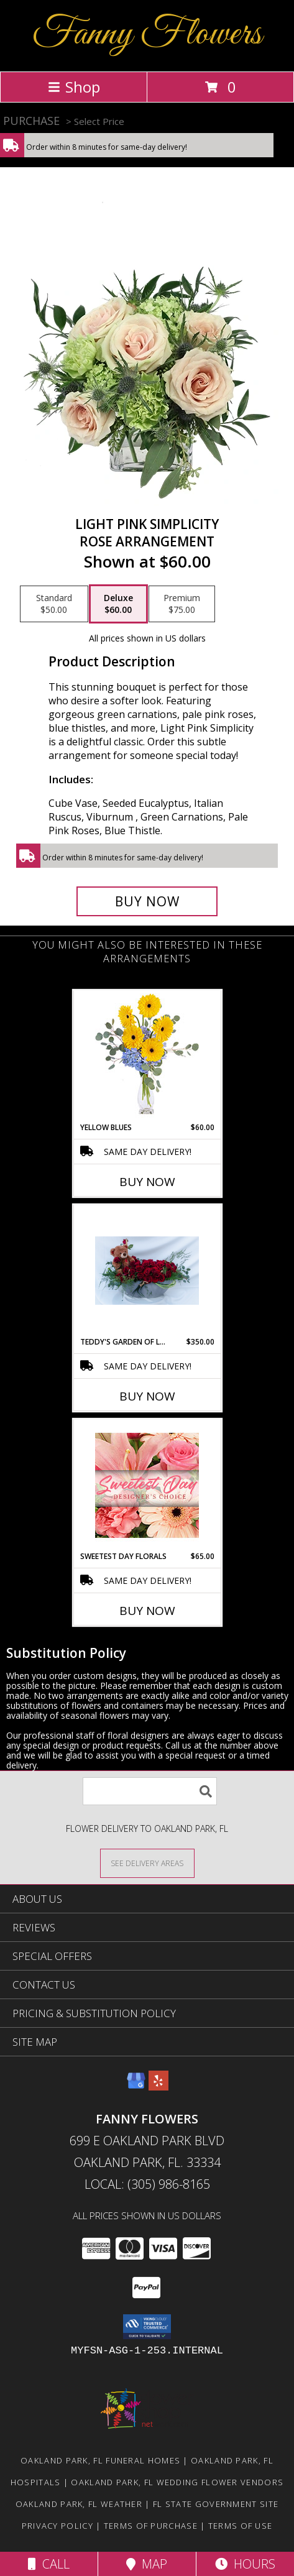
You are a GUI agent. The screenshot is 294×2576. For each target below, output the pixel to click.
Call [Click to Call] (49, 2563)
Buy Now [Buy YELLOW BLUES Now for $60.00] (147, 1182)
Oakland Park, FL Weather (79, 2503)
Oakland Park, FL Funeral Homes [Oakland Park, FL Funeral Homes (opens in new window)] (100, 2460)
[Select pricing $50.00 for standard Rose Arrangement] (54, 604)
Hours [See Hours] (245, 2563)
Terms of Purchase (151, 2525)
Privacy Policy (57, 2525)
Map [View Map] (146, 2563)
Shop (74, 86)
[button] (147, 2326)
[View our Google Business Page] (136, 2086)
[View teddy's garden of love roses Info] (147, 1270)
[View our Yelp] (158, 2086)
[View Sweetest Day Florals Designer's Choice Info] (147, 1485)
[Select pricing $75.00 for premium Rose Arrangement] (181, 604)
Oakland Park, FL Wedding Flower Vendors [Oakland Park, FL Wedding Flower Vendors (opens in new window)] (177, 2482)
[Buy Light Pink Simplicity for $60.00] (147, 901)
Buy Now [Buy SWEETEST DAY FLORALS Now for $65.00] (147, 1611)
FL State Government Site (215, 2503)
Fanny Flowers (147, 34)
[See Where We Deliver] (147, 1863)
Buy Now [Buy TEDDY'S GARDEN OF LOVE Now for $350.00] (147, 1396)
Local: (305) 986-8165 (147, 2184)
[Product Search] (150, 1791)
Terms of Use (240, 2525)
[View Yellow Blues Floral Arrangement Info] (147, 1056)
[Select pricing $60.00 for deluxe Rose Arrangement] (118, 604)
